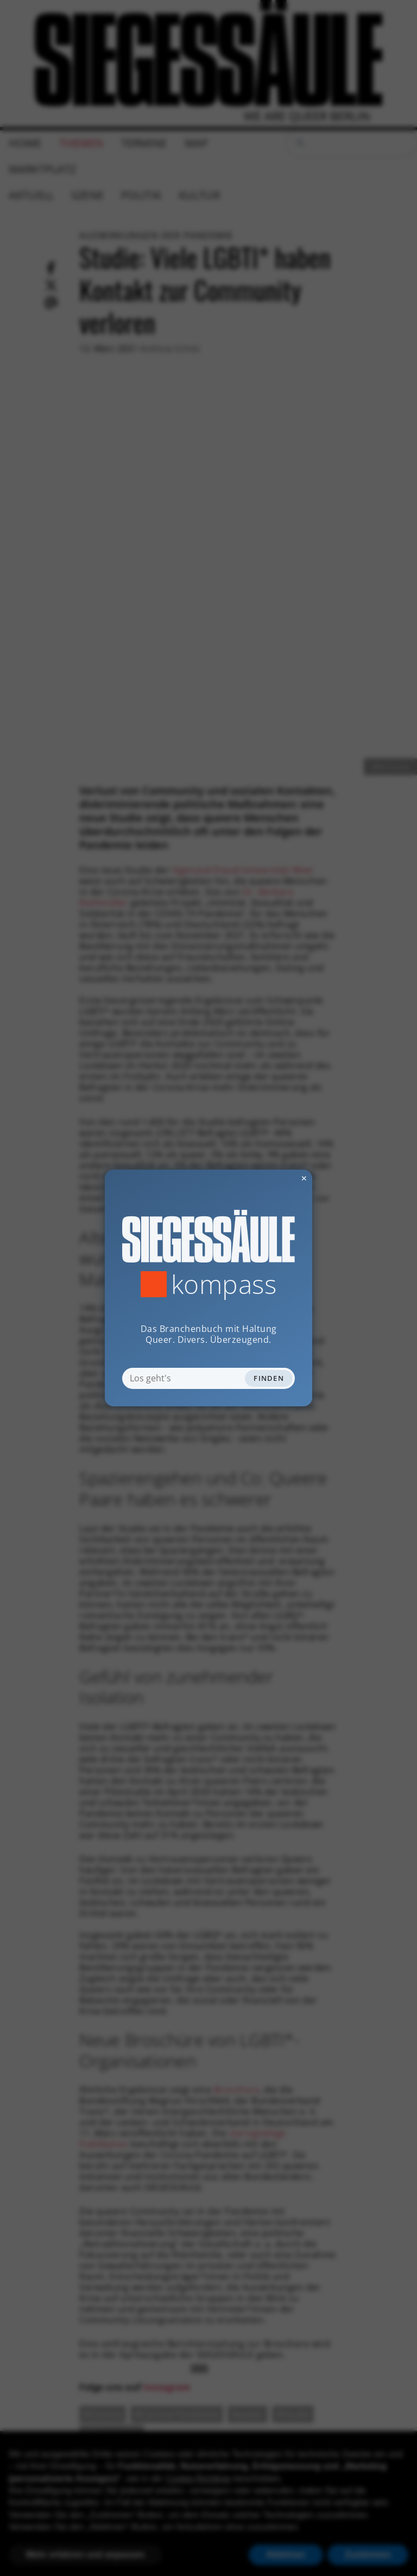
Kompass (224, 1284)
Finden (269, 1378)
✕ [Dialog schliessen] (277, 1178)
